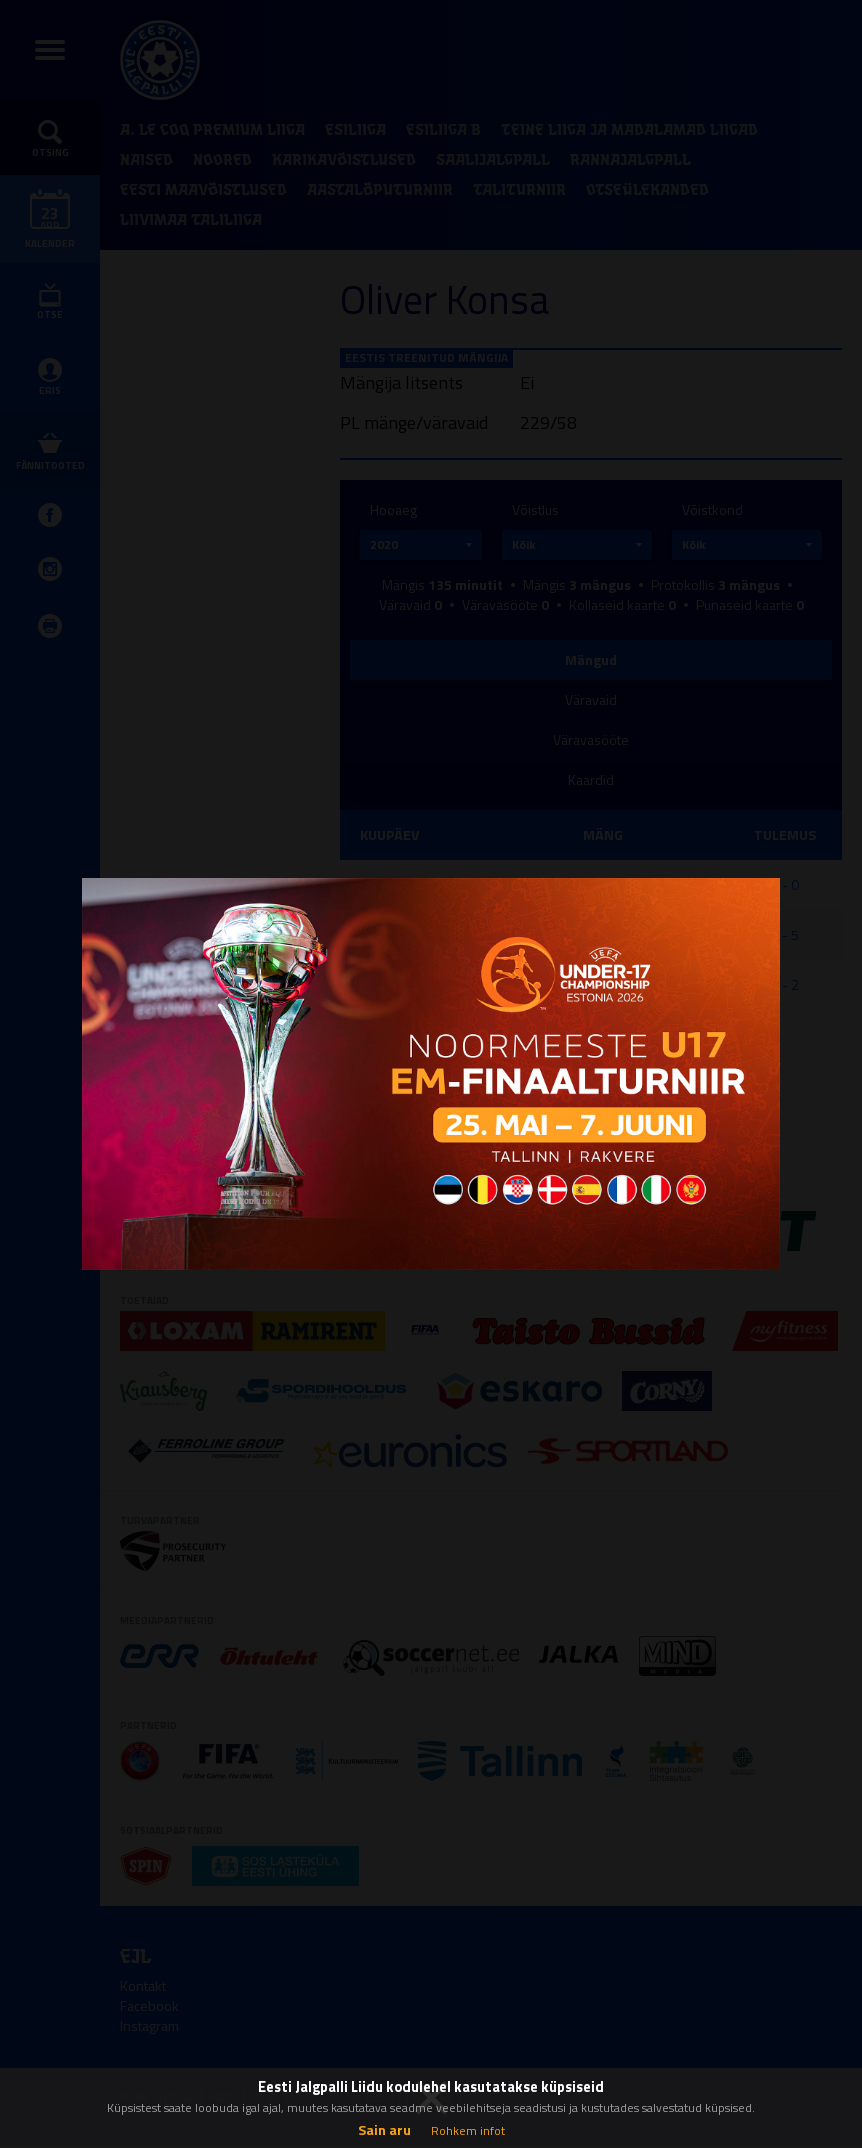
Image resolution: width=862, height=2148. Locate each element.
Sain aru (384, 2129)
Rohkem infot (468, 2130)
